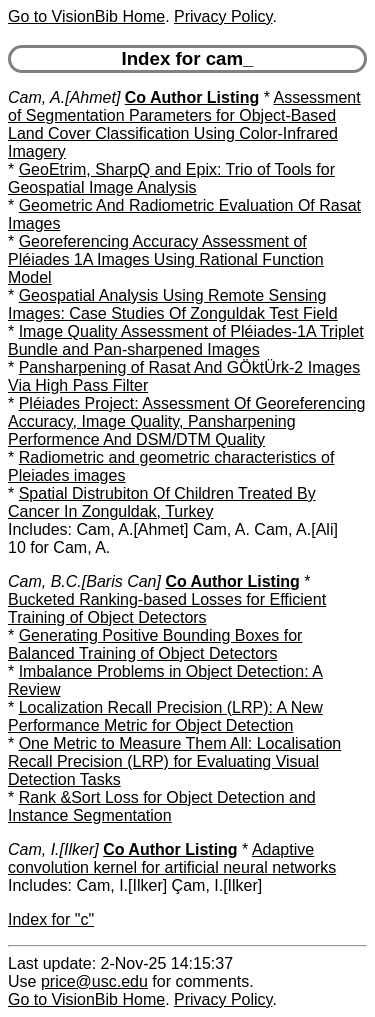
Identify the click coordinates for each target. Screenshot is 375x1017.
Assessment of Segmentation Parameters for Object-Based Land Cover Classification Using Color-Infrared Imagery (184, 124)
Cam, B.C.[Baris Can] (84, 581)
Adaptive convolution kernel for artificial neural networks (172, 858)
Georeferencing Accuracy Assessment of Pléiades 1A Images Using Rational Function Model (166, 259)
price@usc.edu (94, 981)
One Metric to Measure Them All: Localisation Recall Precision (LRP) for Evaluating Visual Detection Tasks (174, 761)
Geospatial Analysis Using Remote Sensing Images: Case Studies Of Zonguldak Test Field (173, 304)
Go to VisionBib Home (86, 16)
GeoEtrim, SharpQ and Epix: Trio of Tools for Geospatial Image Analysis (171, 178)
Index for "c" (51, 919)
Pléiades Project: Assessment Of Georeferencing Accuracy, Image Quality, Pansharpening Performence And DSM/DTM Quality (187, 421)
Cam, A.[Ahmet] (64, 97)
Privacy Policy (223, 16)
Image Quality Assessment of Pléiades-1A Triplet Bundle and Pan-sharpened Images (186, 340)
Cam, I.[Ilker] (53, 849)
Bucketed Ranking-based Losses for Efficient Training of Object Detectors (167, 608)
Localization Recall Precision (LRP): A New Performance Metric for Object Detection (165, 716)
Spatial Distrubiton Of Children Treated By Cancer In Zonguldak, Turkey (162, 502)
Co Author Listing (192, 97)
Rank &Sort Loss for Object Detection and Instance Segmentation (162, 806)
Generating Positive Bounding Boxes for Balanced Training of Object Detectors (155, 644)
